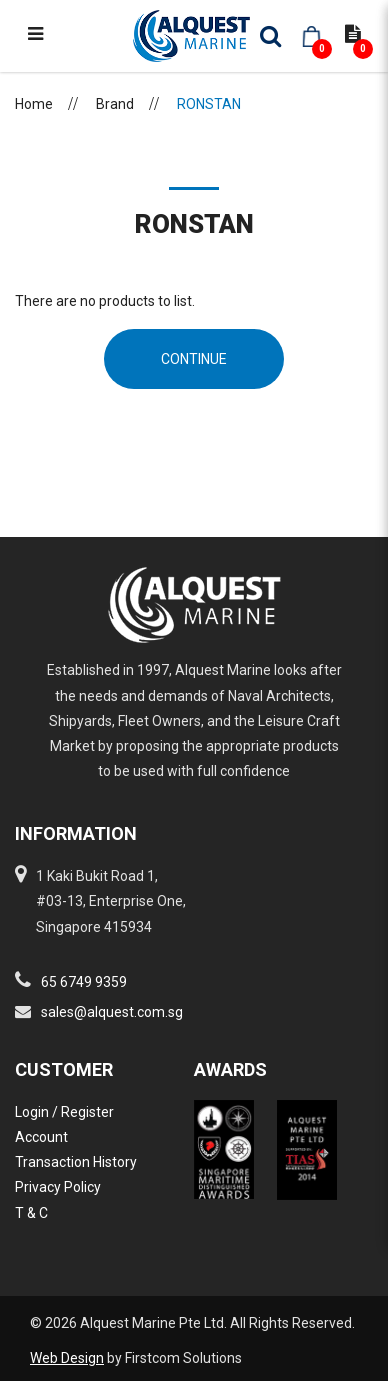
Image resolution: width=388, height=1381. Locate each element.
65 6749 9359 (84, 982)
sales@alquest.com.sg (112, 1012)
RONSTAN (209, 104)
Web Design (67, 1358)
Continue (194, 359)
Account (41, 1137)
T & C (31, 1213)
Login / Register (64, 1112)
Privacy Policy (58, 1187)
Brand (115, 104)
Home (34, 104)
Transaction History (76, 1162)
